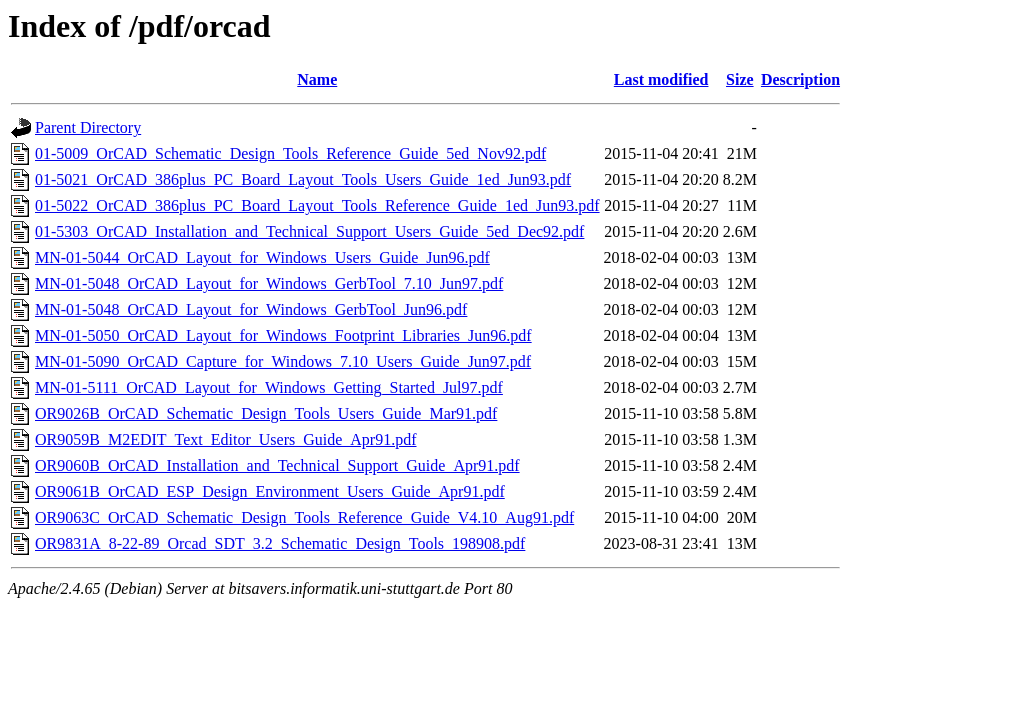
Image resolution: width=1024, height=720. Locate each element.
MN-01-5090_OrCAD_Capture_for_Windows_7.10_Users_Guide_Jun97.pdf (283, 361)
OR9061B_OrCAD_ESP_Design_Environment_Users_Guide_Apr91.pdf (270, 491)
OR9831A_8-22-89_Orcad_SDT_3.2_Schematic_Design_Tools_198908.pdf (280, 543)
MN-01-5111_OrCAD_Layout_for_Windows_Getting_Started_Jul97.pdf (269, 387)
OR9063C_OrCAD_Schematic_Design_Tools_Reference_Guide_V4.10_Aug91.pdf (304, 517)
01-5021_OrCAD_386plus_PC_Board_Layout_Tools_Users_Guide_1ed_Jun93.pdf (303, 179)
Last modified (661, 79)
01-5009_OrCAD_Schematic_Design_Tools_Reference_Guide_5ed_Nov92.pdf (290, 153)
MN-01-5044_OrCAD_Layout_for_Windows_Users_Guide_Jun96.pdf (262, 257)
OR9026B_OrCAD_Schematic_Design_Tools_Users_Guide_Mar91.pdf (266, 413)
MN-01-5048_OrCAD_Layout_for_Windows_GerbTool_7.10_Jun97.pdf (269, 283)
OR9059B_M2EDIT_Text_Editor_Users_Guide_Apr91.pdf (226, 439)
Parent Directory (88, 127)
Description (800, 79)
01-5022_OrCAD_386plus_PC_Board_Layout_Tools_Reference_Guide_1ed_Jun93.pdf (317, 205)
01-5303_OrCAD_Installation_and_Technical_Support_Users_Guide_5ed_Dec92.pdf (309, 231)
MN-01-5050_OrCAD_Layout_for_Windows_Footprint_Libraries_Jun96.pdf (283, 335)
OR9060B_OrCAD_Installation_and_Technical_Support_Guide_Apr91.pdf (277, 465)
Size (740, 79)
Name (317, 79)
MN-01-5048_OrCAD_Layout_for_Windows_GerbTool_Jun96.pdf (251, 309)
